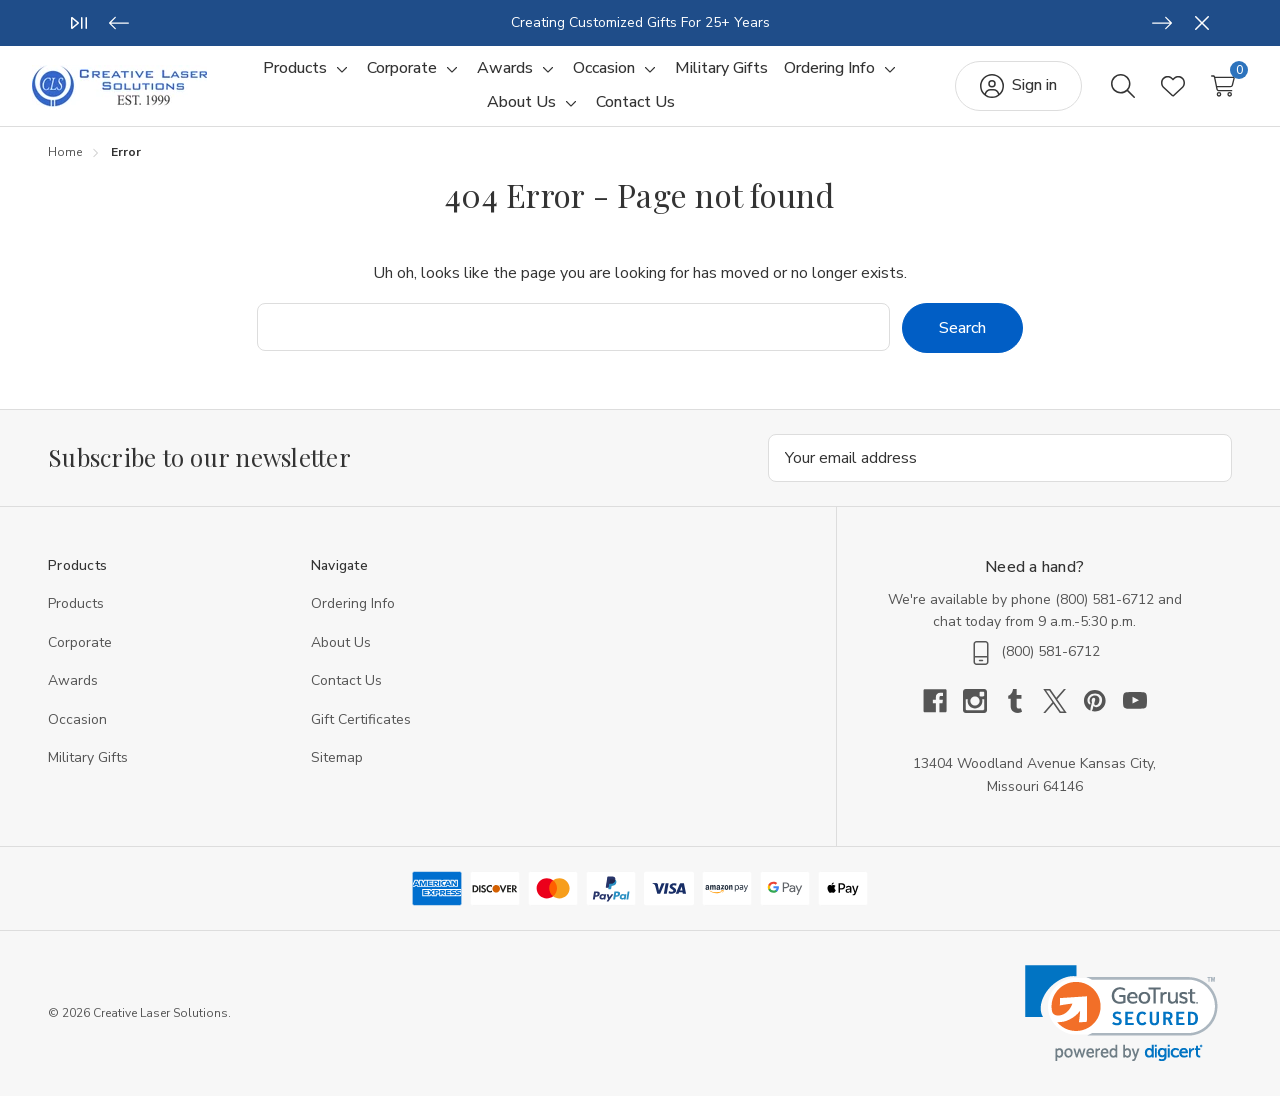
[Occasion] (604, 75)
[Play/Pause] (79, 23)
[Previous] (119, 23)
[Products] (295, 75)
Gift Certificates (361, 731)
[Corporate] (402, 75)
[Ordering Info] (829, 75)
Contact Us (346, 692)
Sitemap (337, 769)
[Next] (1162, 23)
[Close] (1202, 23)
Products (76, 615)
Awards (73, 692)
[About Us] (521, 109)
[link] (1121, 1025)
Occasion (77, 731)
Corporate (80, 654)
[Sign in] (1002, 92)
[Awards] (505, 75)
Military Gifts (88, 769)
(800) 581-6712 (1104, 611)
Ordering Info (353, 615)
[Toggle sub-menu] (339, 75)
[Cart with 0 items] (1207, 92)
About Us (341, 654)
